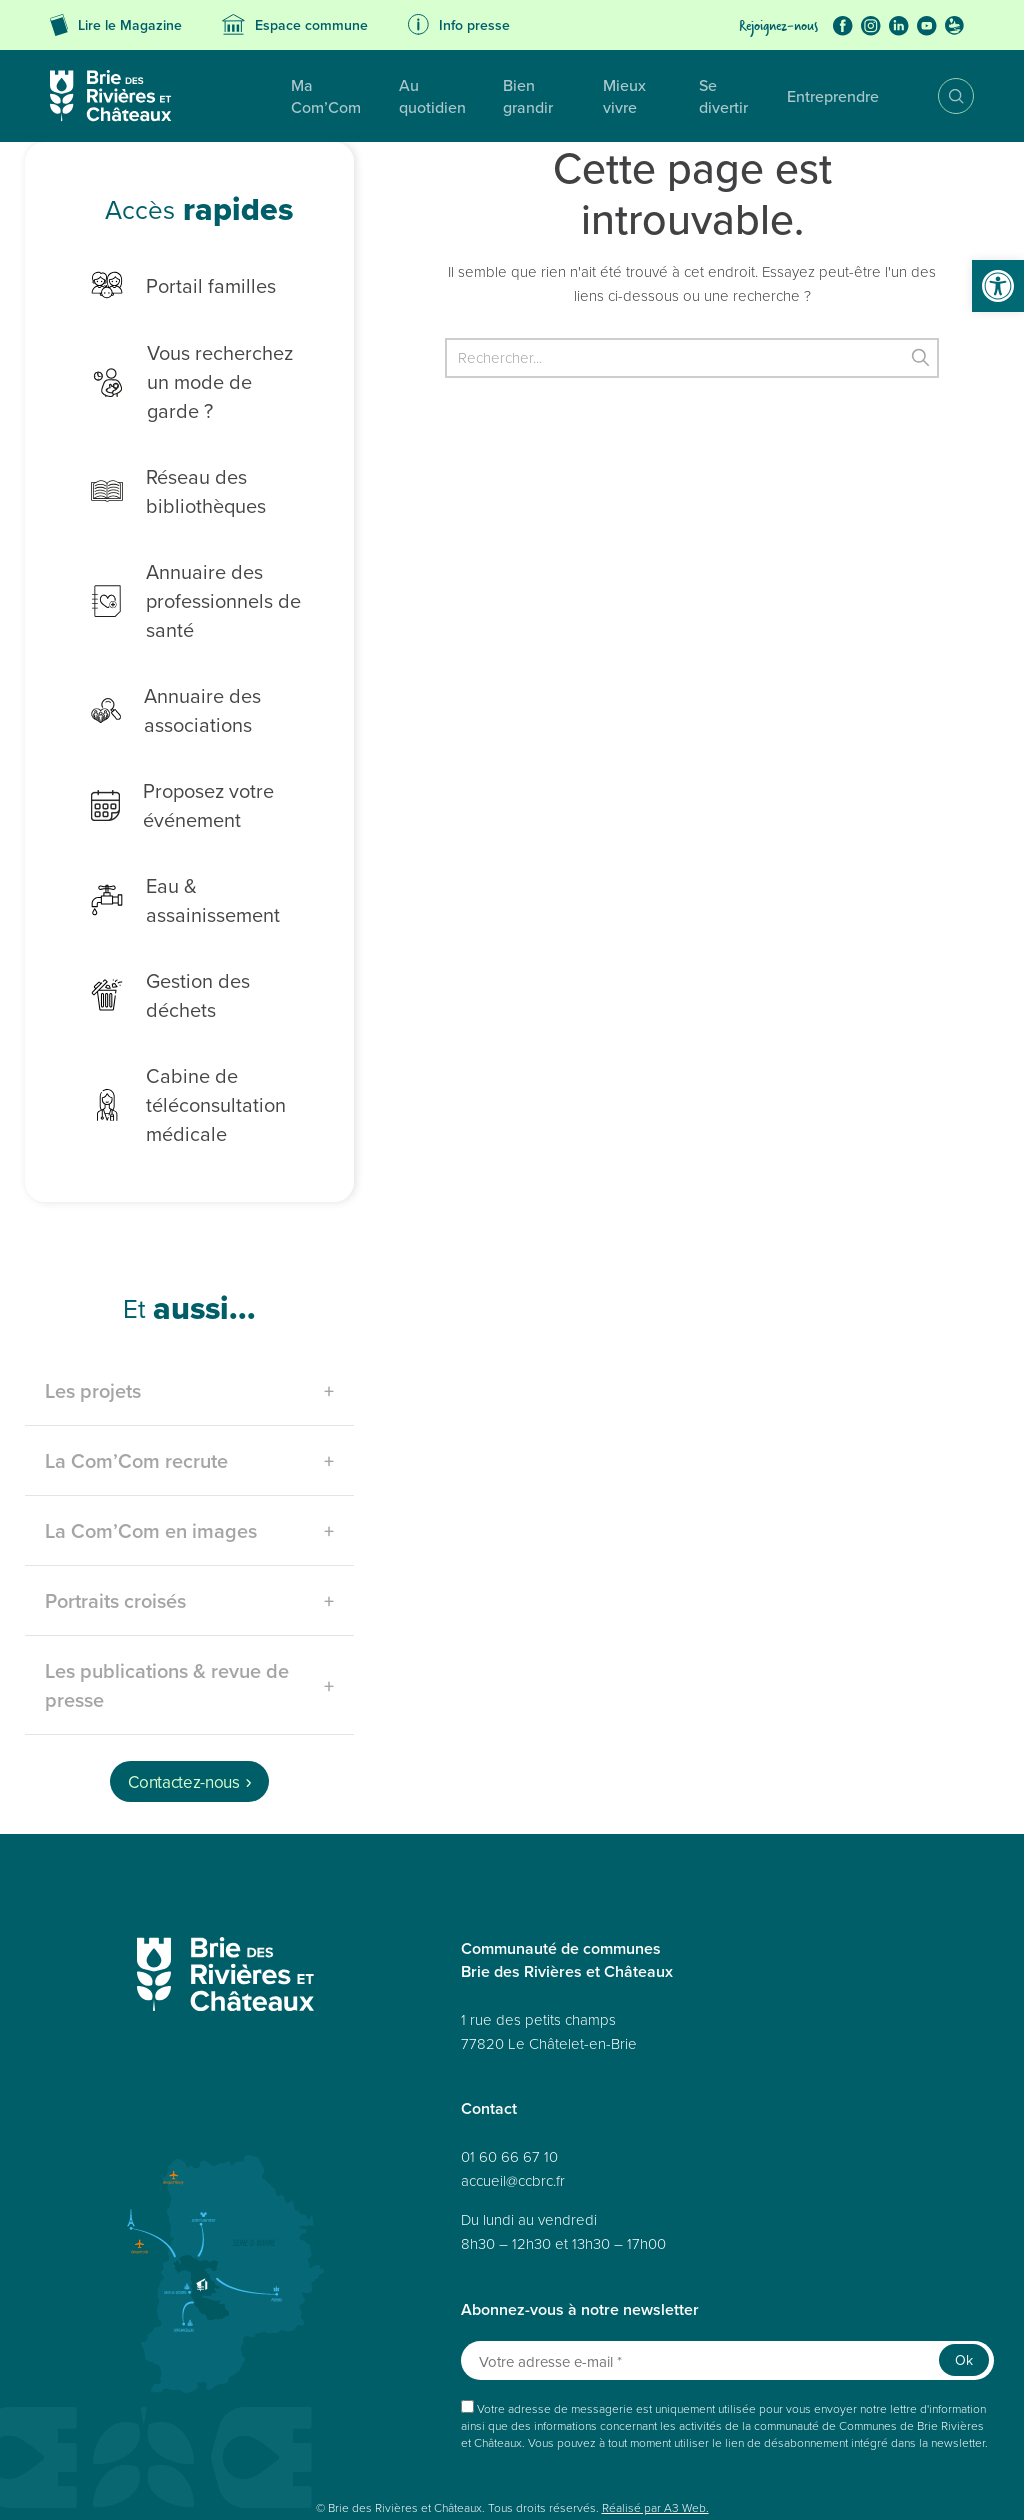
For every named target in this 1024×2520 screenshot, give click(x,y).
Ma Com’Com (251, 96)
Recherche (942, 96)
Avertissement (271, 2482)
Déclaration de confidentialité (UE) (135, 2482)
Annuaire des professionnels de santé (181, 571)
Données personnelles (177, 2461)
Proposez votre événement (167, 776)
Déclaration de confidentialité (622, 2461)
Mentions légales (371, 2461)
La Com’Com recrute (136, 1379)
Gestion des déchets (193, 927)
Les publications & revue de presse (167, 1604)
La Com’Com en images (151, 1449)
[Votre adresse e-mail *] (727, 2279)
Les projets (93, 1309)
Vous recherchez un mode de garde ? (190, 367)
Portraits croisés (115, 1519)
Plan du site (77, 2461)
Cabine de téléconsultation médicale (173, 1023)
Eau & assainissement (198, 858)
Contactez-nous (183, 1701)
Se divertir (712, 96)
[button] (998, 286)
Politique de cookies (481, 2461)
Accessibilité (282, 2461)
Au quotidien (374, 96)
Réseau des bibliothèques (163, 462)
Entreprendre (824, 96)
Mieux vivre (606, 96)
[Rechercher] (692, 358)
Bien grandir (493, 96)
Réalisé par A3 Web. (655, 2426)
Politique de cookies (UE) (775, 2461)
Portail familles (168, 285)
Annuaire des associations (161, 681)
